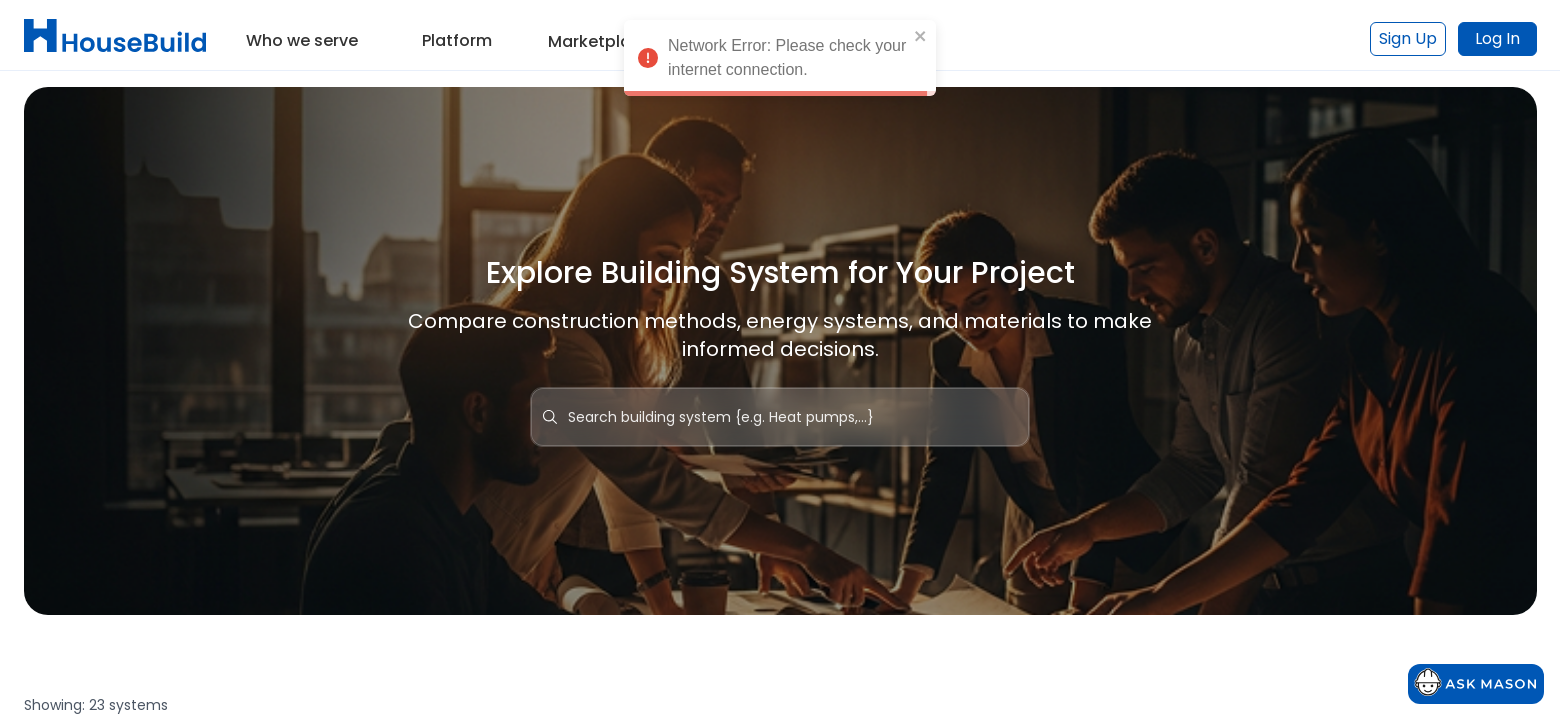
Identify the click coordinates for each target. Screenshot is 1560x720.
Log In (1497, 38)
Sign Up (1408, 38)
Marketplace (599, 41)
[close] (921, 41)
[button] (302, 34)
